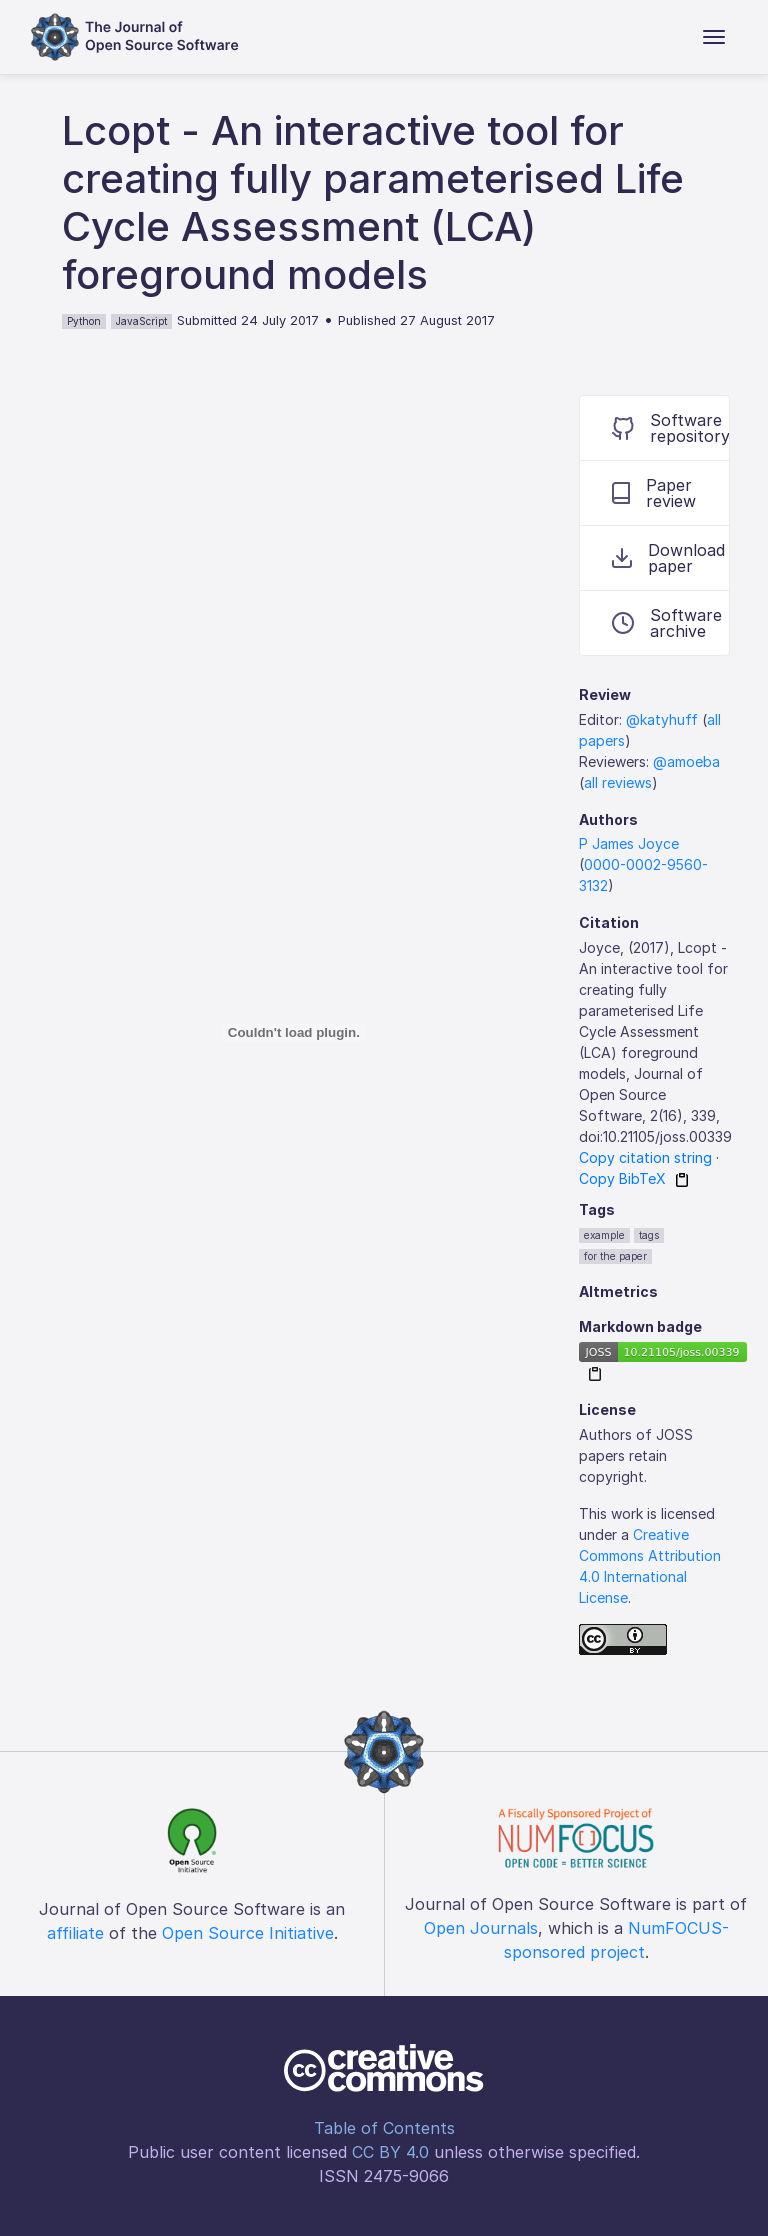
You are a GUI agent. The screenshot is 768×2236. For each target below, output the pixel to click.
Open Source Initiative (248, 1933)
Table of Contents (384, 2128)
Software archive (667, 623)
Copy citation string (645, 1157)
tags (649, 1235)
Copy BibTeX (622, 1178)
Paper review (654, 493)
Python (84, 321)
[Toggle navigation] (714, 37)
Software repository (670, 428)
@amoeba (686, 761)
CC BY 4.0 (390, 2152)
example (604, 1235)
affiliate (75, 1933)
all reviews (618, 782)
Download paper (668, 558)
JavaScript (141, 321)
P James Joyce (629, 843)
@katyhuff (662, 719)
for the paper (615, 1256)
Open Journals (481, 1928)
